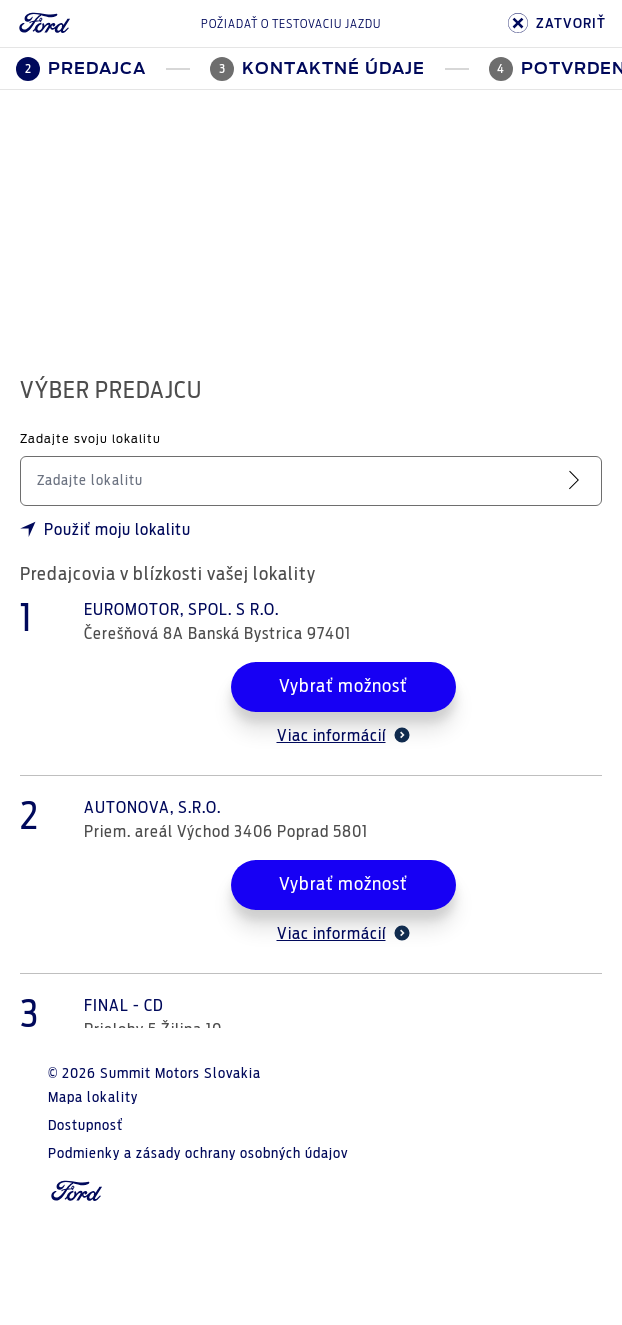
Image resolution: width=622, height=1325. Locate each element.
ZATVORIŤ (557, 23)
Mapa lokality (93, 1098)
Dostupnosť (85, 1126)
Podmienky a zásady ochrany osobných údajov (198, 1154)
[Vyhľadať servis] (578, 480)
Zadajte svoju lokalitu (90, 439)
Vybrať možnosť (343, 687)
